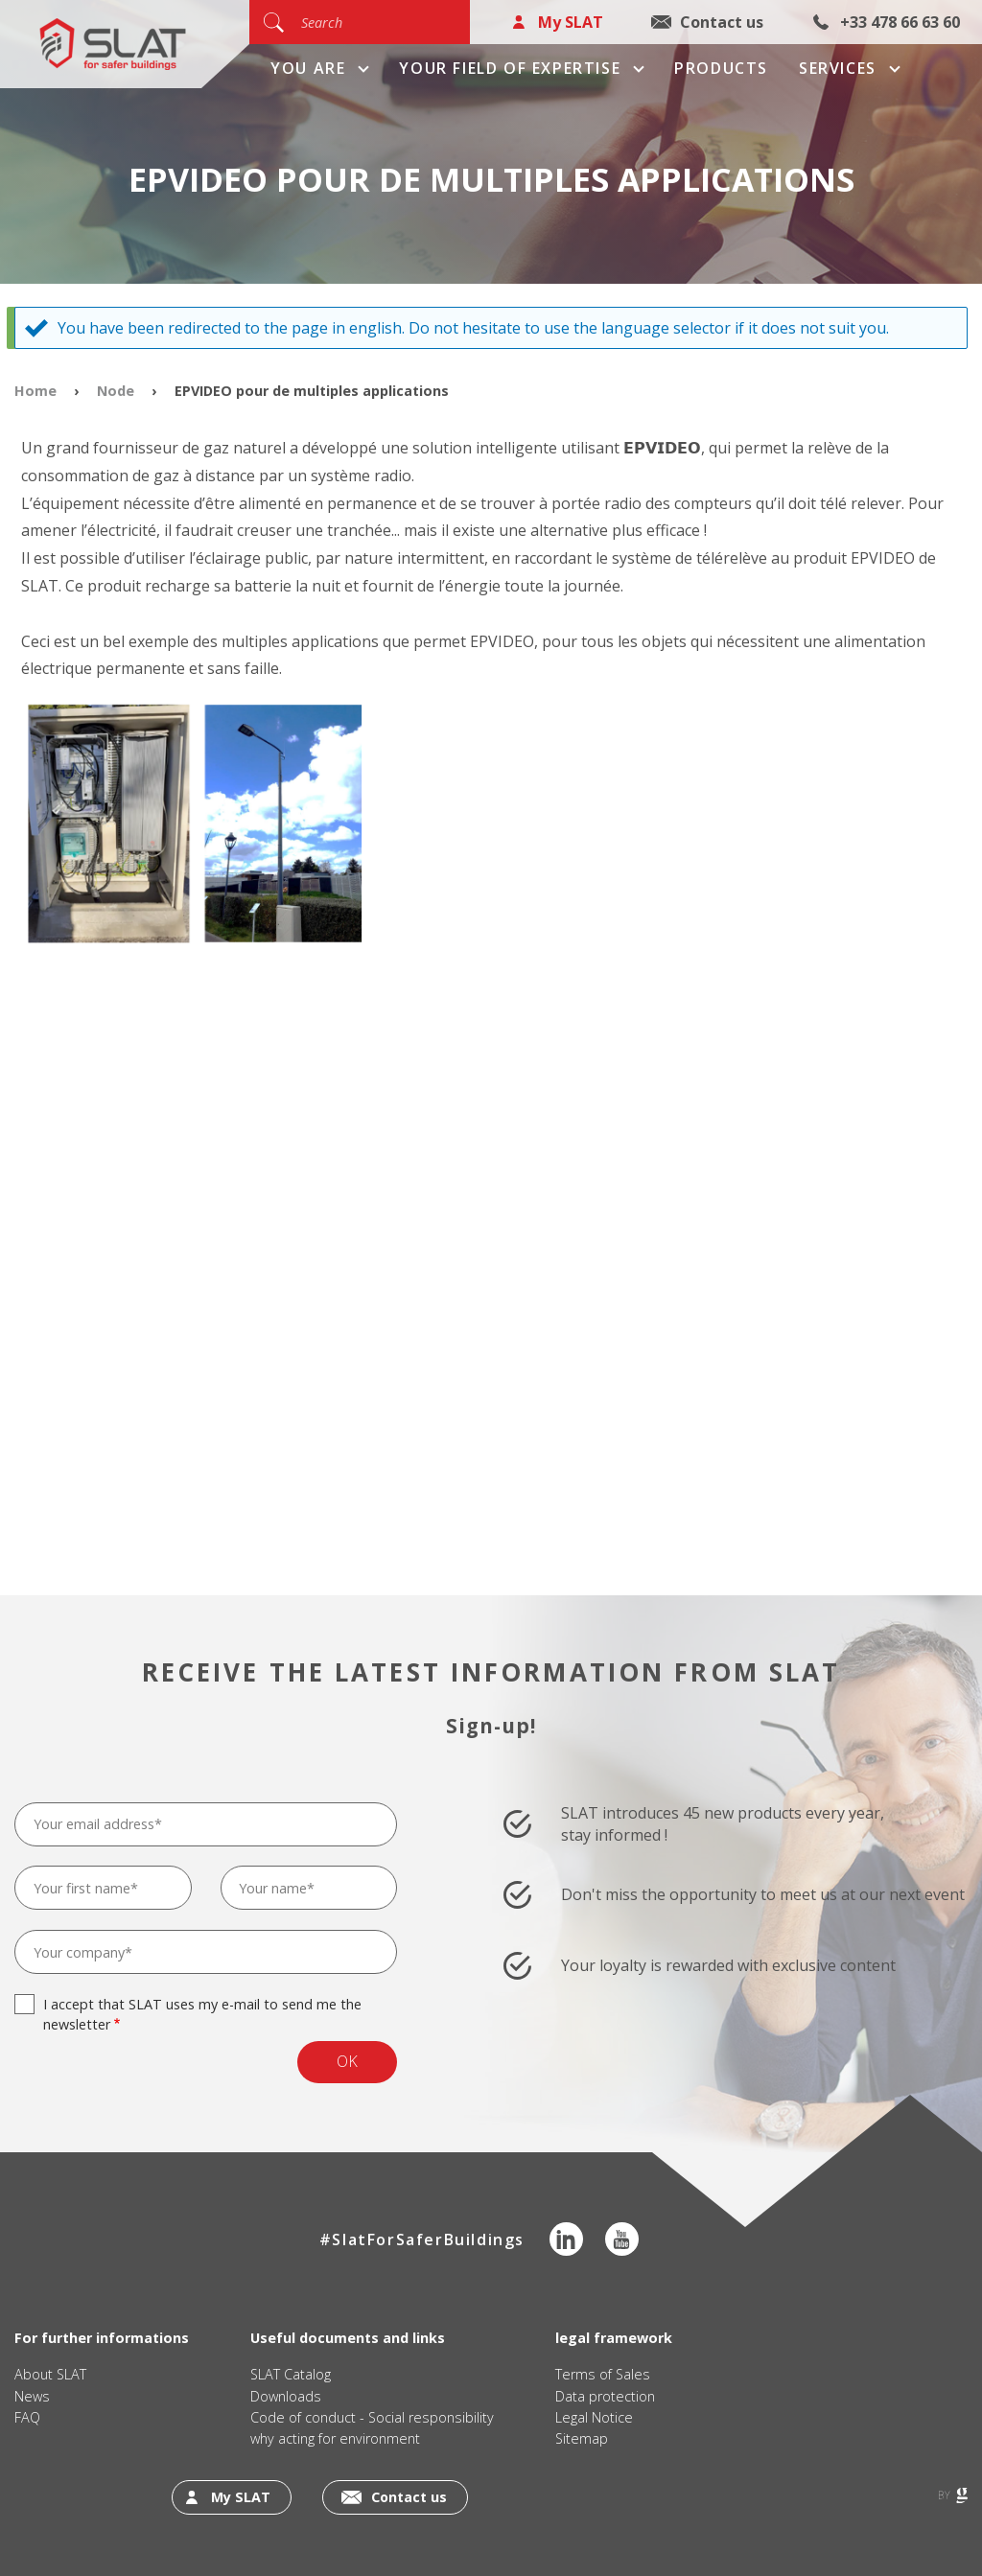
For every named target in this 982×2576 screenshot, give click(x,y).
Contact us (721, 22)
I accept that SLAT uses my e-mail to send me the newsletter (202, 2014)
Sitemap (581, 2438)
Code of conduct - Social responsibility (372, 2417)
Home (35, 391)
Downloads (285, 2396)
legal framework (613, 2338)
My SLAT (570, 22)
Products (721, 68)
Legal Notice (594, 2417)
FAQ (27, 2417)
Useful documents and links (347, 2338)
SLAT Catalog (290, 2374)
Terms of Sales (602, 2374)
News (32, 2396)
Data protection (605, 2396)
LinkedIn (566, 2239)
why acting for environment (335, 2438)
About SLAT (50, 2374)
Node (115, 391)
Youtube (622, 2239)
